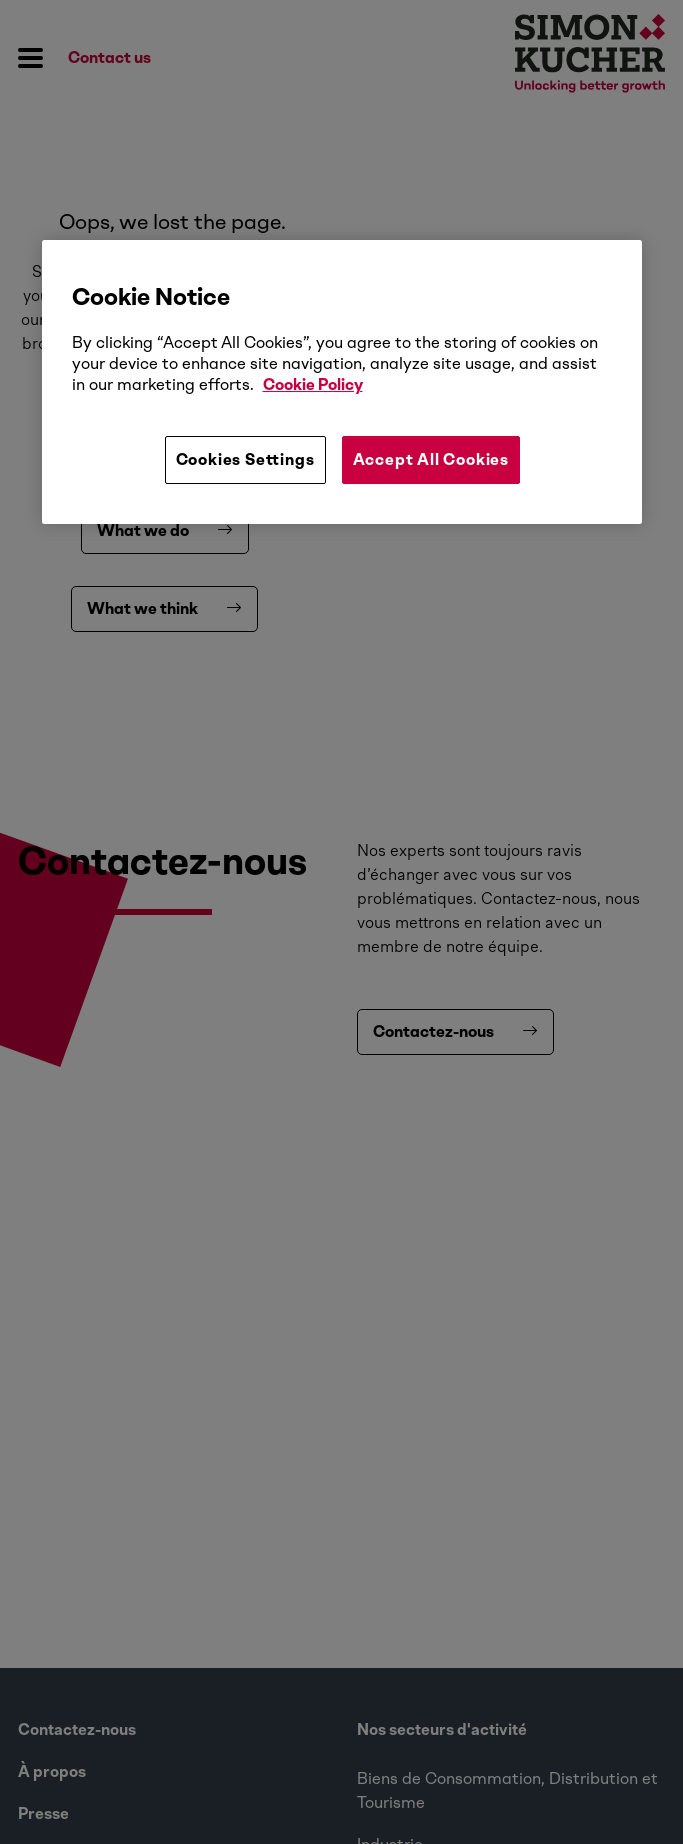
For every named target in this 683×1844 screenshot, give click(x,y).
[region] (342, 382)
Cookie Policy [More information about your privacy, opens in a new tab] (313, 384)
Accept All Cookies (431, 459)
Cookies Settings (245, 459)
